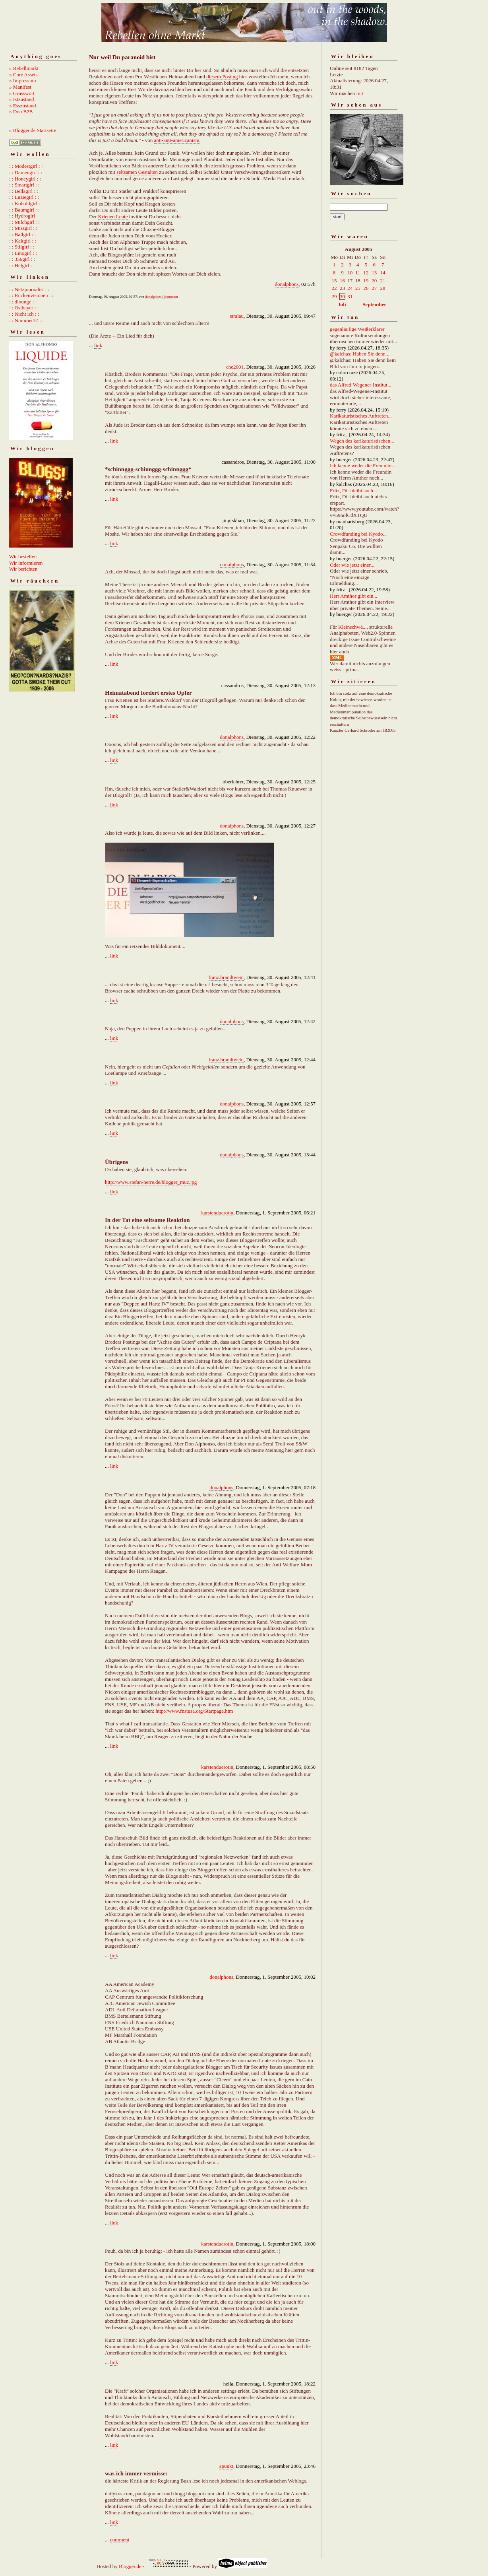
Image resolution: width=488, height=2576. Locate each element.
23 (342, 288)
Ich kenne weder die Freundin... (362, 465)
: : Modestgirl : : (26, 166)
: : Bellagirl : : (23, 191)
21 (382, 281)
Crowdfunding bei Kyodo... (358, 534)
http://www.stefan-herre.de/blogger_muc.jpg (151, 1182)
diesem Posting (222, 77)
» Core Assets (23, 75)
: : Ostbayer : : (24, 308)
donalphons (286, 284)
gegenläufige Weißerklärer (357, 329)
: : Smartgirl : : (24, 185)
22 (334, 288)
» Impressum (22, 81)
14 (382, 273)
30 (342, 296)
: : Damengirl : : (25, 172)
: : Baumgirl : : (24, 210)
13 (374, 273)
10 (349, 273)
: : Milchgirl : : (24, 222)
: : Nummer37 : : (26, 320)
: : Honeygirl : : (25, 179)
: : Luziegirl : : (24, 197)
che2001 (235, 367)
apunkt (226, 2466)
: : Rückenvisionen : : (31, 295)
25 (357, 288)
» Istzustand (21, 99)
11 (357, 273)
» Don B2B (21, 112)
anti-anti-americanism (176, 140)
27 (374, 288)
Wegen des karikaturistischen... (362, 441)
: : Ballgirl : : (22, 234)
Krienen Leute (113, 217)
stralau (237, 316)
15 (334, 281)
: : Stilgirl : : (22, 247)
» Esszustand (22, 106)
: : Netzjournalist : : (29, 289)
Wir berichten (23, 569)
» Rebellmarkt (24, 68)
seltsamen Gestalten (137, 172)
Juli (342, 304)
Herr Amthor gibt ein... (353, 596)
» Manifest (20, 87)
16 (342, 281)
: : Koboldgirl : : (26, 203)
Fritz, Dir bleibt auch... (353, 490)
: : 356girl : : (22, 259)
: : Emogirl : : (23, 253)
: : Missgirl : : (23, 228)
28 (382, 288)
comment (171, 297)
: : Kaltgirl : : (22, 241)
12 (365, 273)
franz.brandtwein (226, 977)
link (98, 345)
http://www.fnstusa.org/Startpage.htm (194, 1711)
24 (349, 288)
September (374, 304)
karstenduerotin (217, 1213)
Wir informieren (26, 563)
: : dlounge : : (23, 302)
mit (359, 93)
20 (374, 281)
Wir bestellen (23, 556)
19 (365, 281)
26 (365, 288)
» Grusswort (22, 93)
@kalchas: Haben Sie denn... (359, 354)
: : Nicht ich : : (24, 314)
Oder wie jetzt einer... (352, 565)
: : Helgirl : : (22, 265)
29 (334, 296)
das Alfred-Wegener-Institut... (360, 385)
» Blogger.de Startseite (32, 130)
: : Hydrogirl (22, 216)
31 (349, 296)
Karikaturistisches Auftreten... (361, 416)
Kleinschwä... (352, 627)
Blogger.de (130, 2566)
